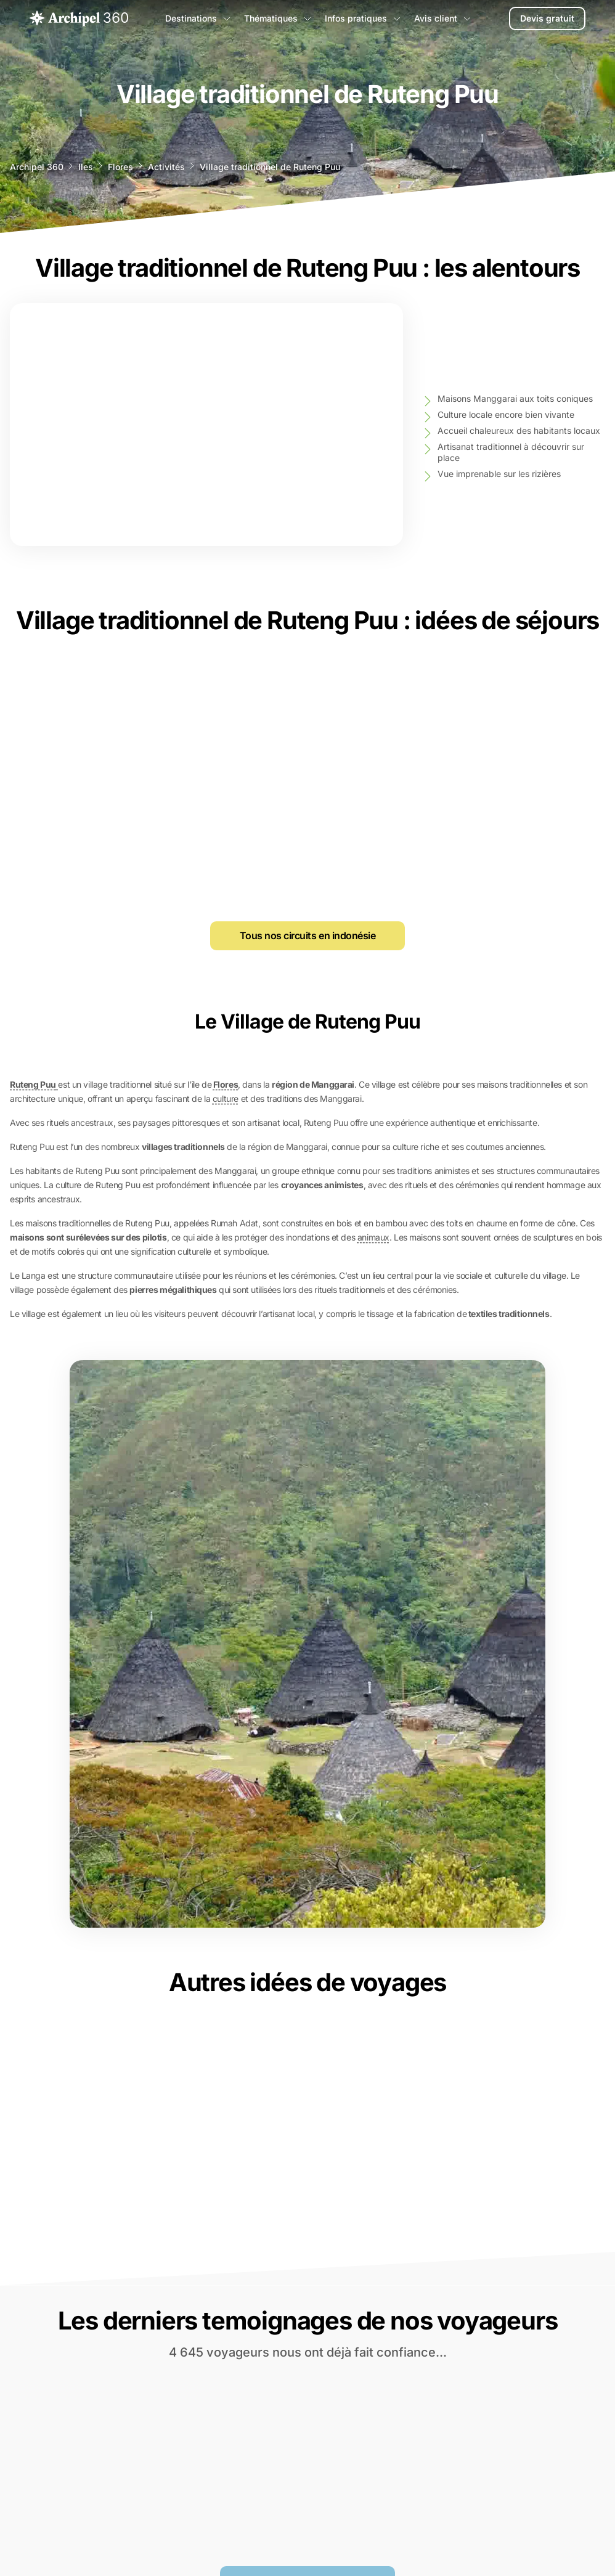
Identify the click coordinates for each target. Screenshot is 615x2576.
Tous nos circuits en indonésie (308, 935)
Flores (120, 166)
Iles (85, 166)
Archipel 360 (36, 166)
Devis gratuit (547, 18)
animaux (373, 1237)
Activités (166, 166)
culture (225, 1098)
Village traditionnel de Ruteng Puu (270, 166)
